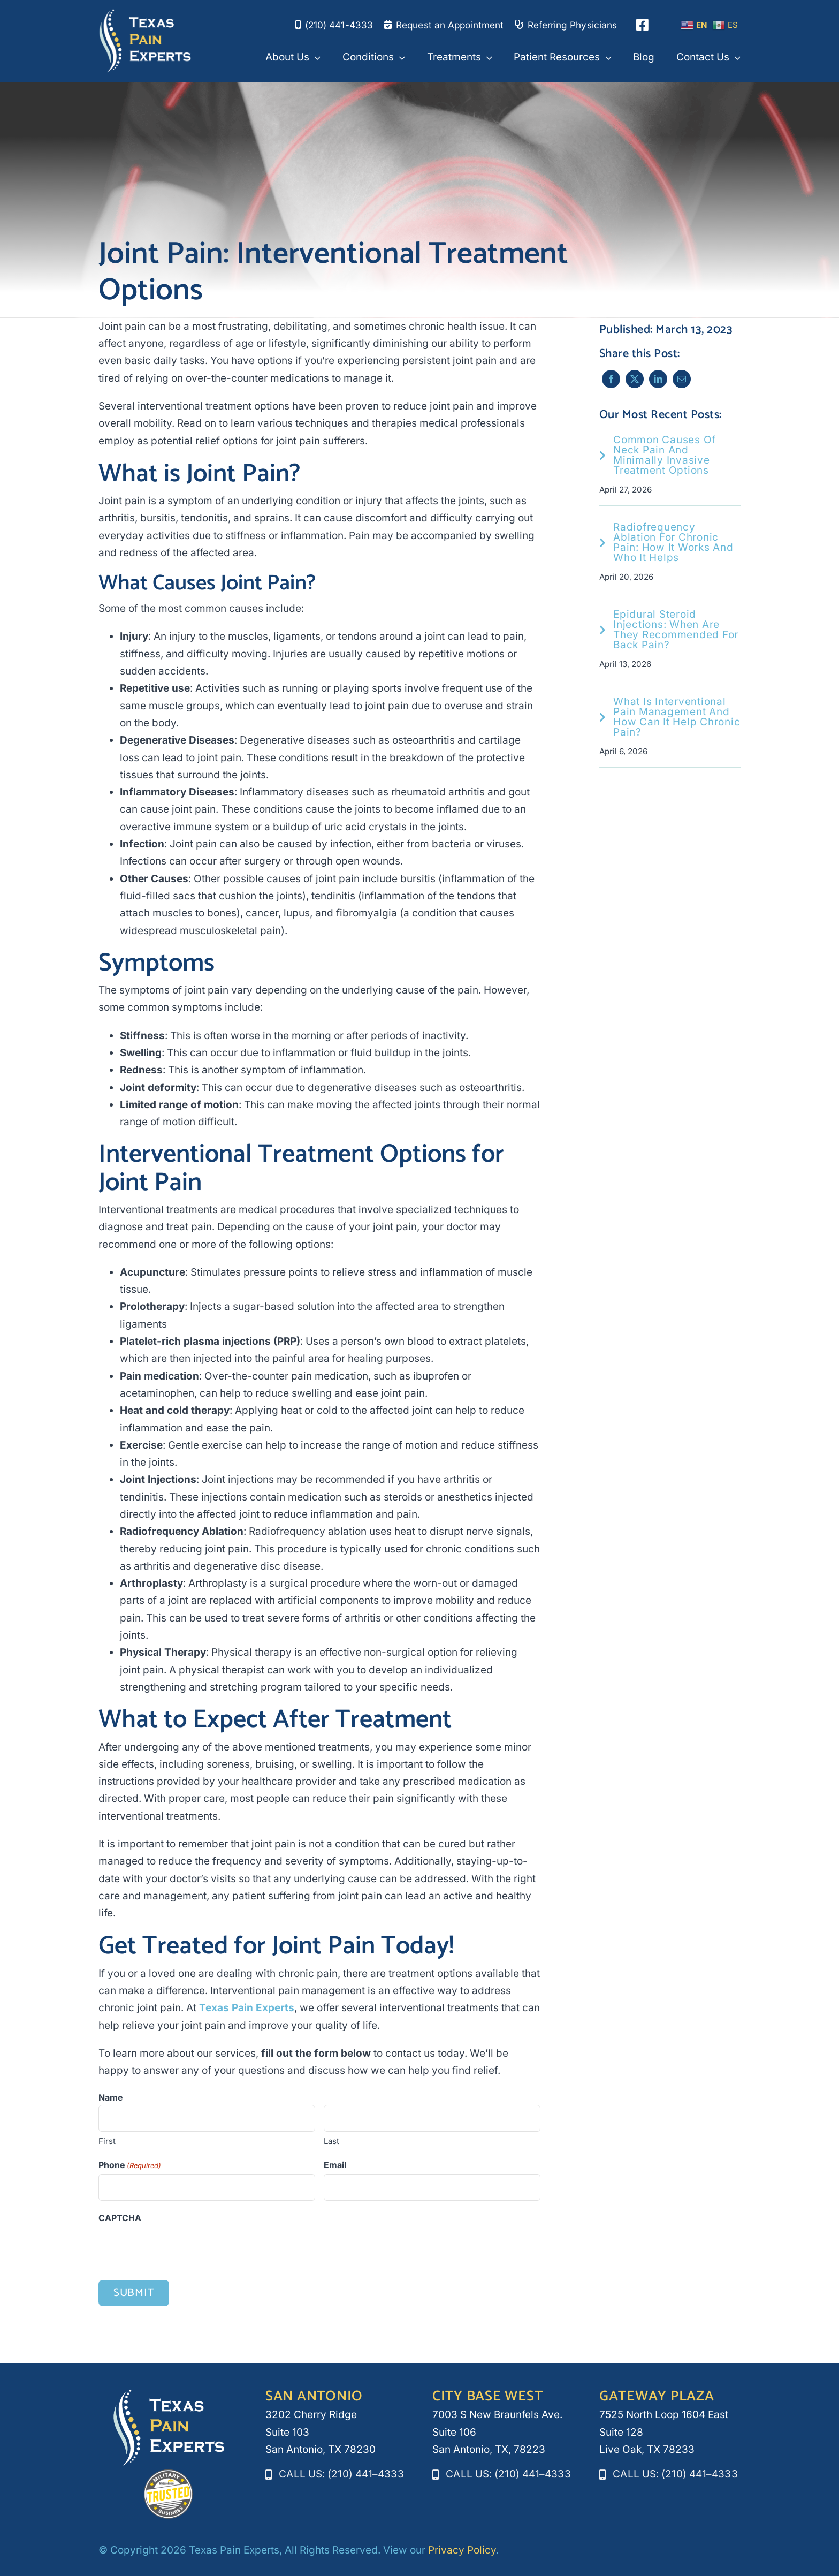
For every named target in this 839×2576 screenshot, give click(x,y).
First (107, 2141)
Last (331, 2141)
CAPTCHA (119, 2218)
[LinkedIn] (657, 379)
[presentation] (179, 2248)
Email (335, 2165)
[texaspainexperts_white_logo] (145, 13)
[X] (634, 379)
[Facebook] (610, 379)
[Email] (681, 379)
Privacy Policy (462, 2550)
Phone (129, 2166)
